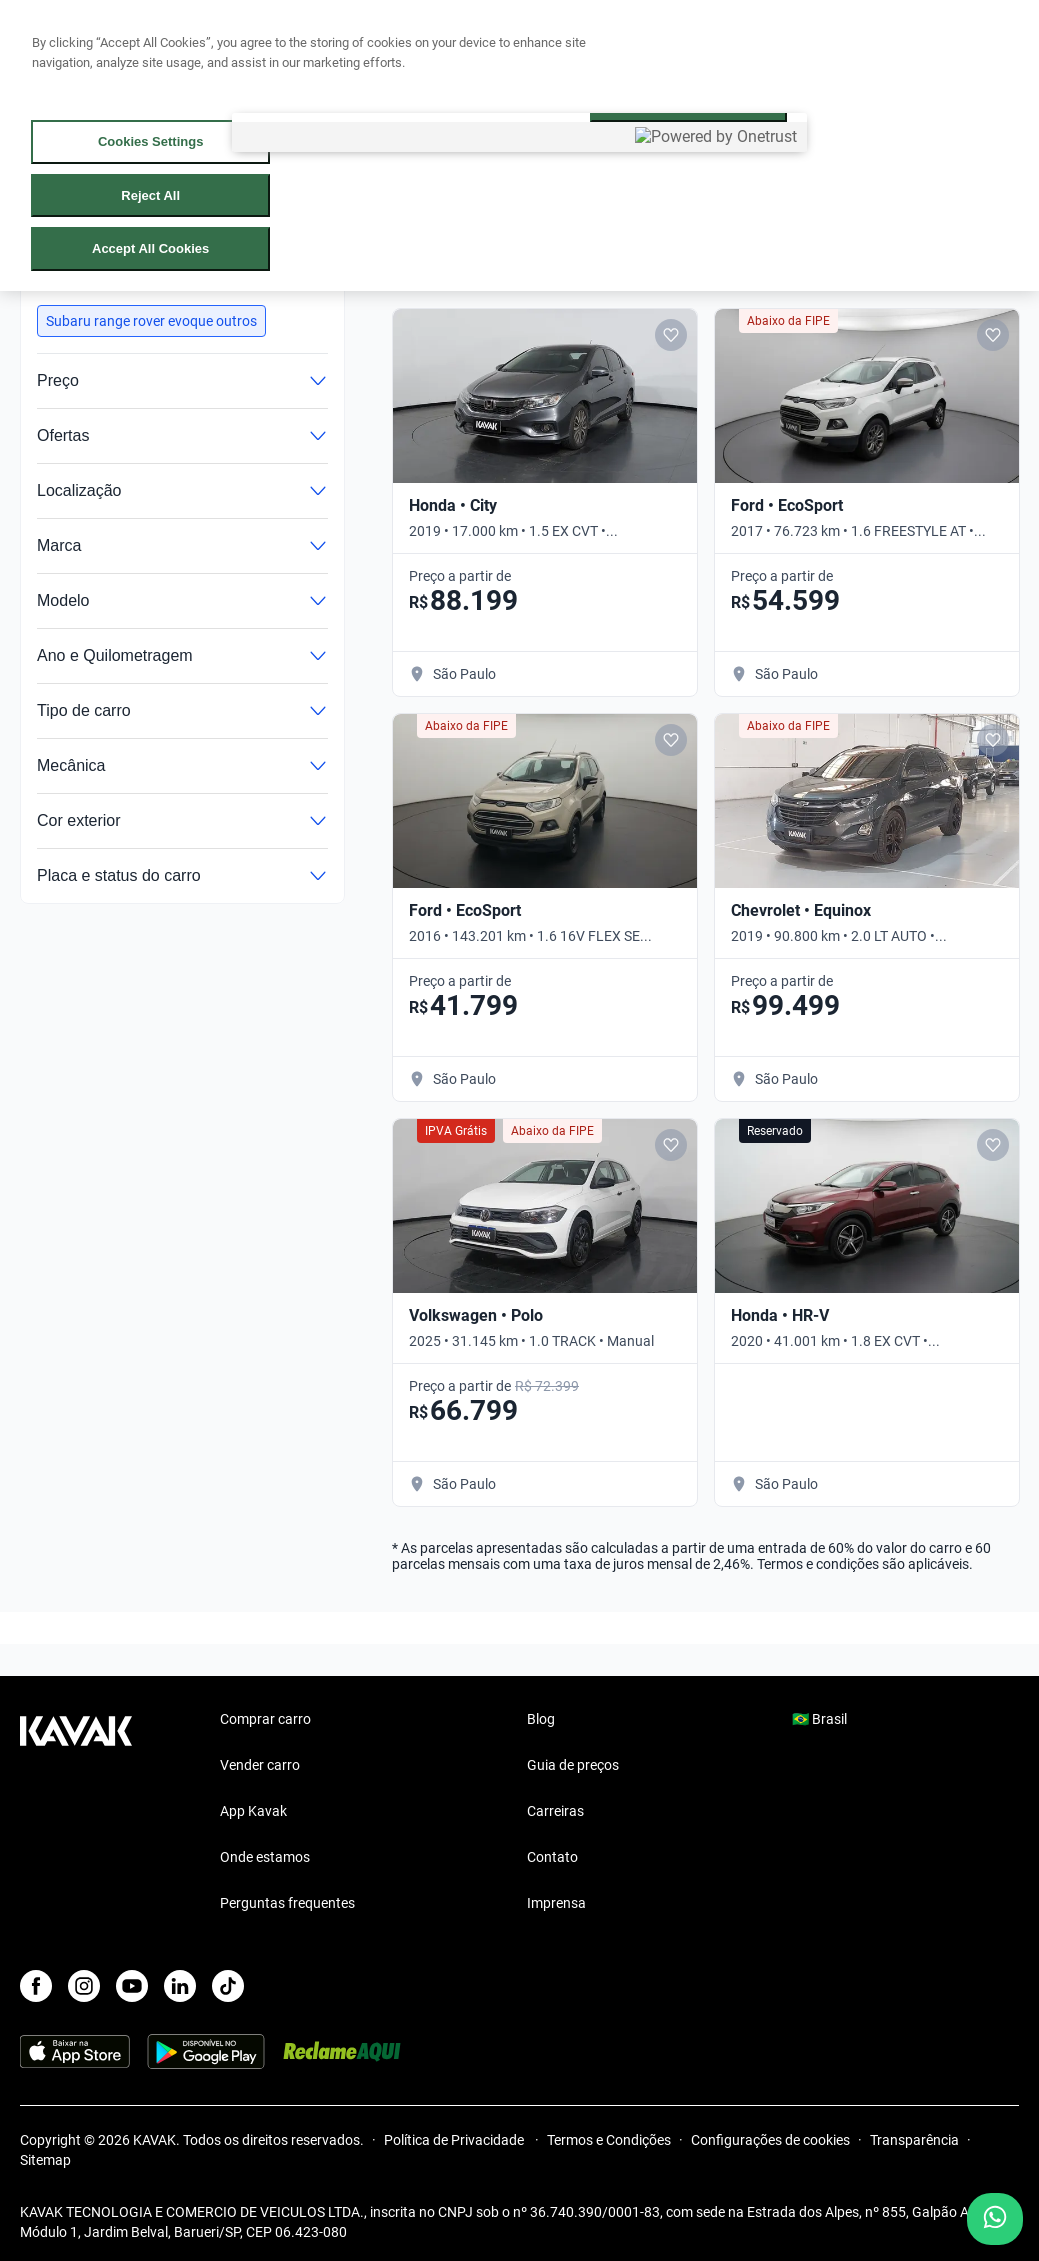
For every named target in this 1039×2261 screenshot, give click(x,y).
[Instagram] (84, 1986)
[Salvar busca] (799, 264)
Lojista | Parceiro (445, 42)
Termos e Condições (609, 2140)
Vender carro (309, 42)
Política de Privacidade (455, 2140)
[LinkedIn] (180, 1986)
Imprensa (556, 1903)
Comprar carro (182, 42)
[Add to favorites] (671, 335)
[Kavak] (76, 42)
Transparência (914, 2140)
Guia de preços (573, 1765)
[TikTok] (228, 1986)
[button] (151, 321)
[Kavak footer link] (76, 1813)
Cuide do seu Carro (602, 42)
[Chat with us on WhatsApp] (995, 2219)
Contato (552, 1857)
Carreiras (555, 1811)
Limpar (284, 278)
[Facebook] (36, 1986)
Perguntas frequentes (287, 1903)
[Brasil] (846, 42)
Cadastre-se (989, 42)
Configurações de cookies (770, 2140)
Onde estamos (265, 1857)
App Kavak (253, 1811)
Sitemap (45, 2160)
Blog (541, 1719)
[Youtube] (132, 1986)
